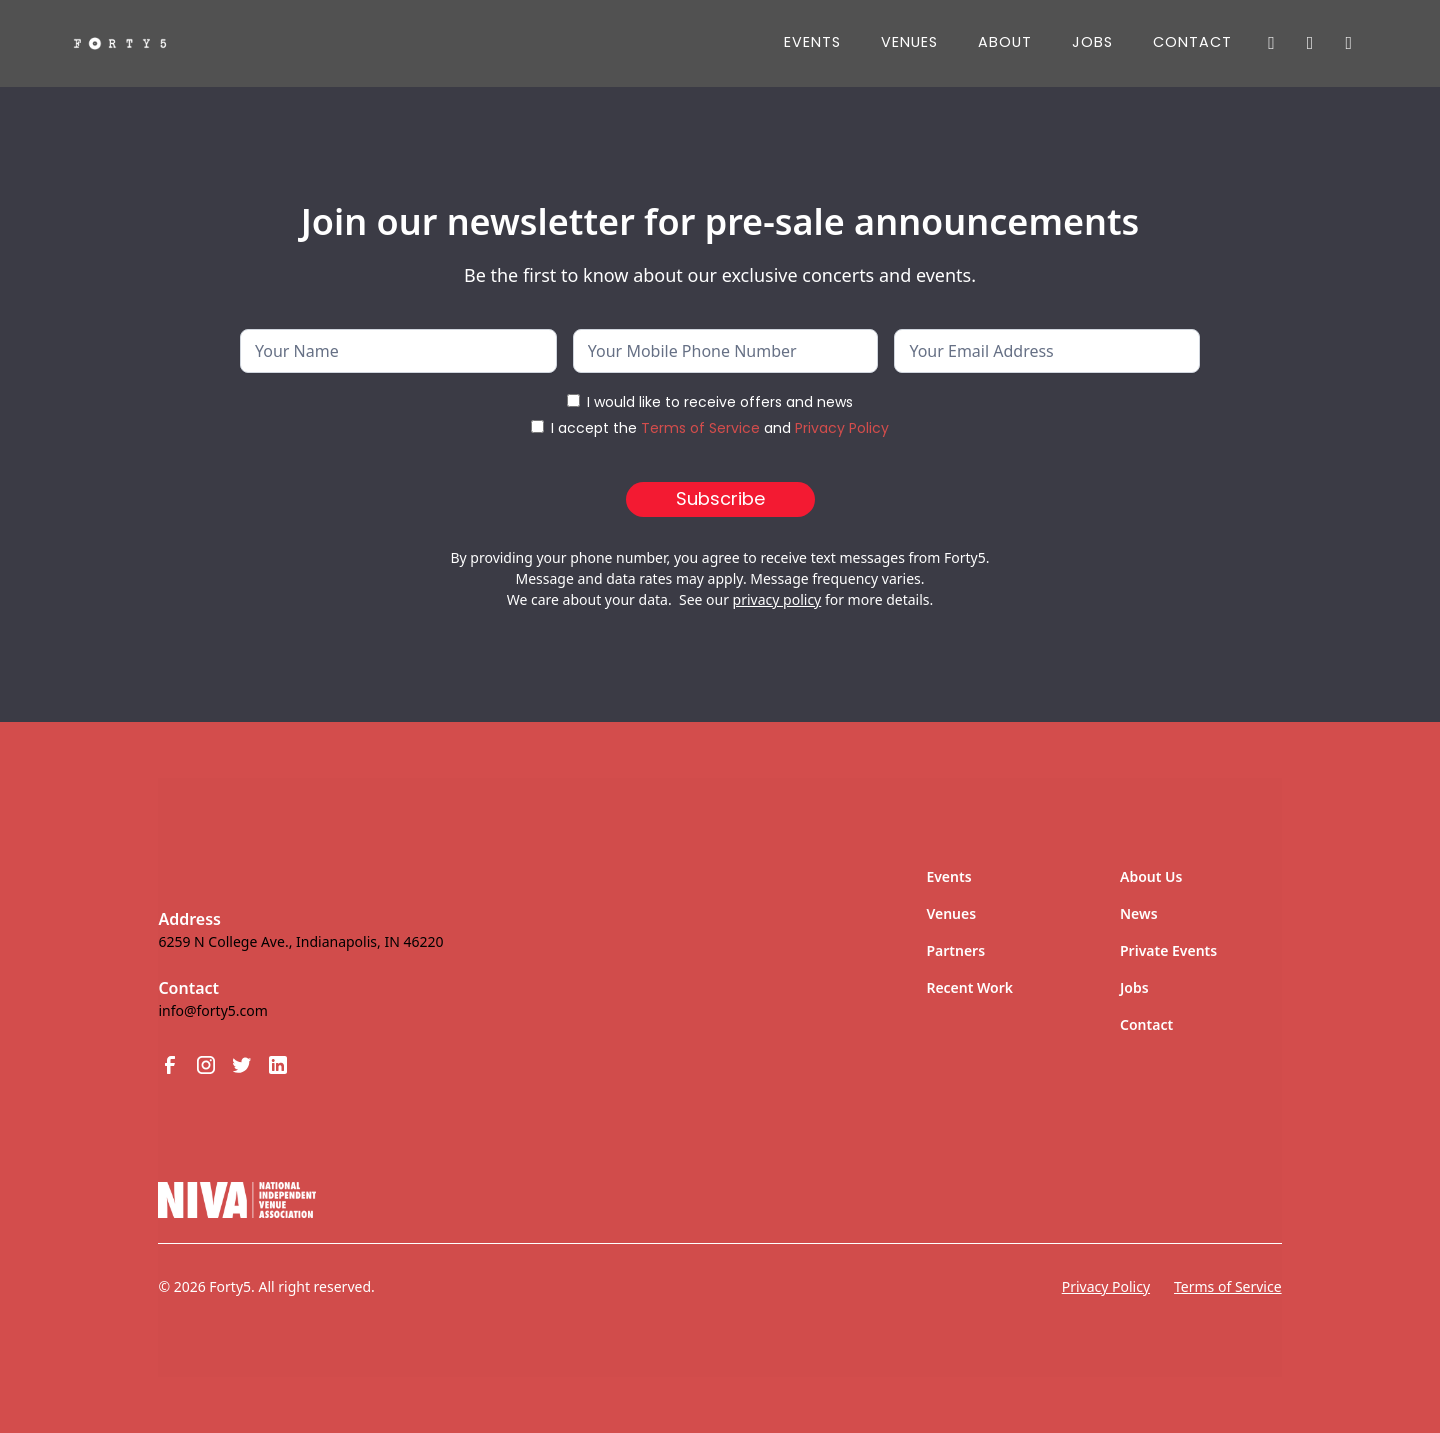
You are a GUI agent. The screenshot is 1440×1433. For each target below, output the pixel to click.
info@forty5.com (212, 1010)
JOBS (1092, 42)
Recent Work (969, 987)
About (1005, 42)
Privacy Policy (842, 428)
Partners (955, 950)
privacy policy (777, 599)
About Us (1151, 876)
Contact (1192, 42)
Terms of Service (700, 428)
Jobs (1134, 987)
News (1139, 913)
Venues (909, 42)
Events (812, 42)
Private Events (1168, 950)
